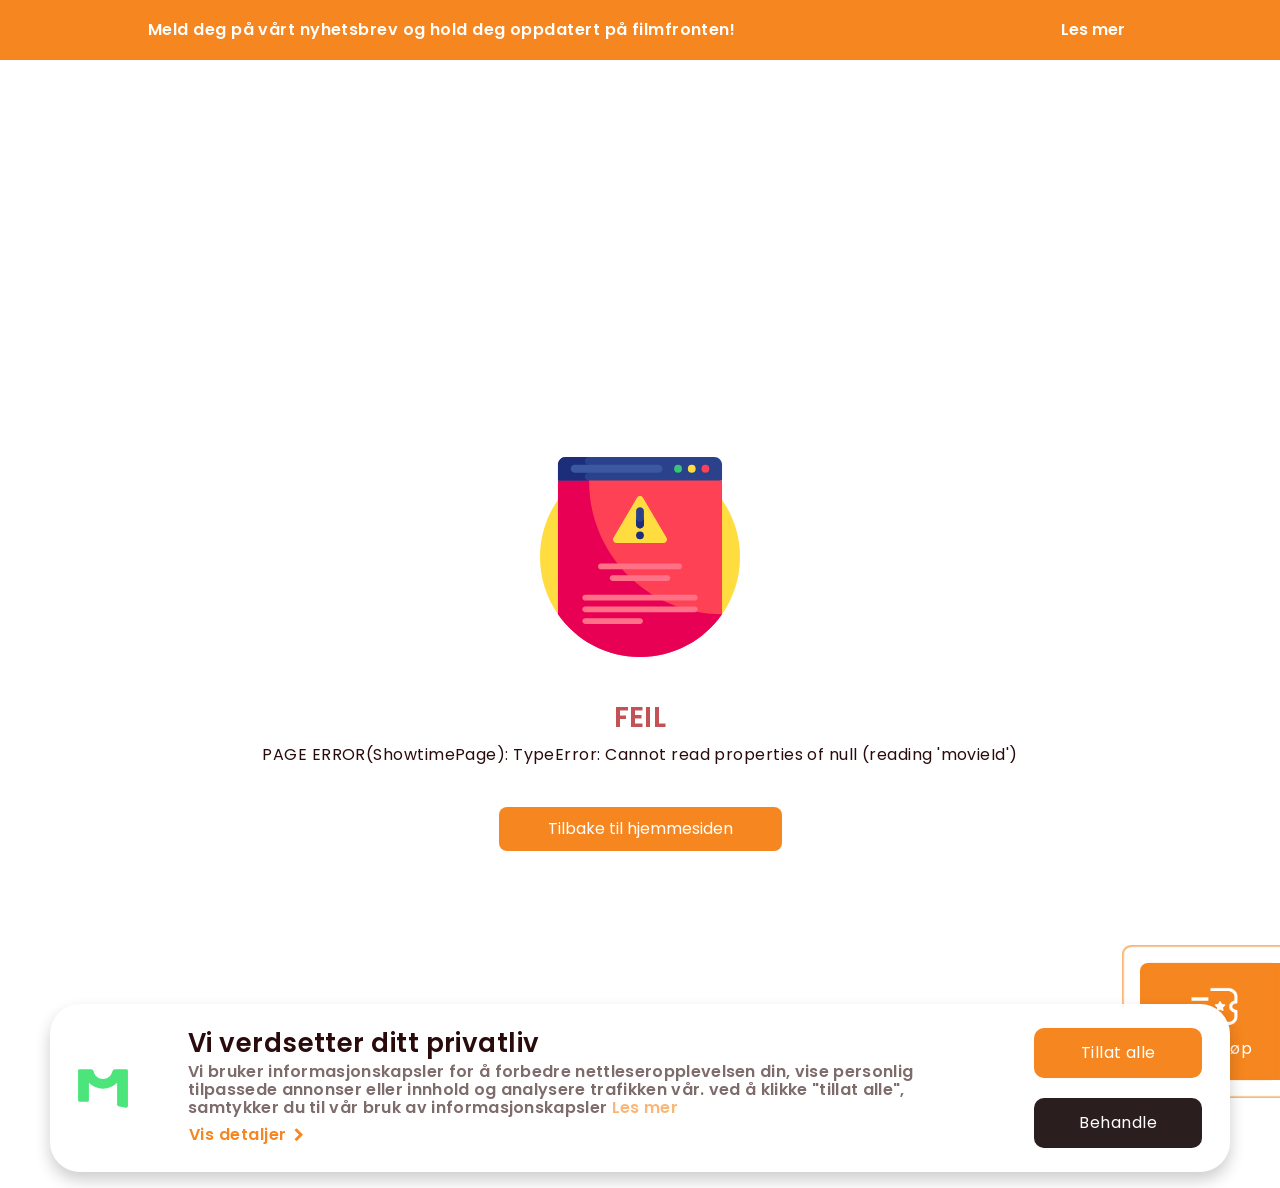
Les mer (645, 1107)
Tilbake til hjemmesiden (640, 828)
